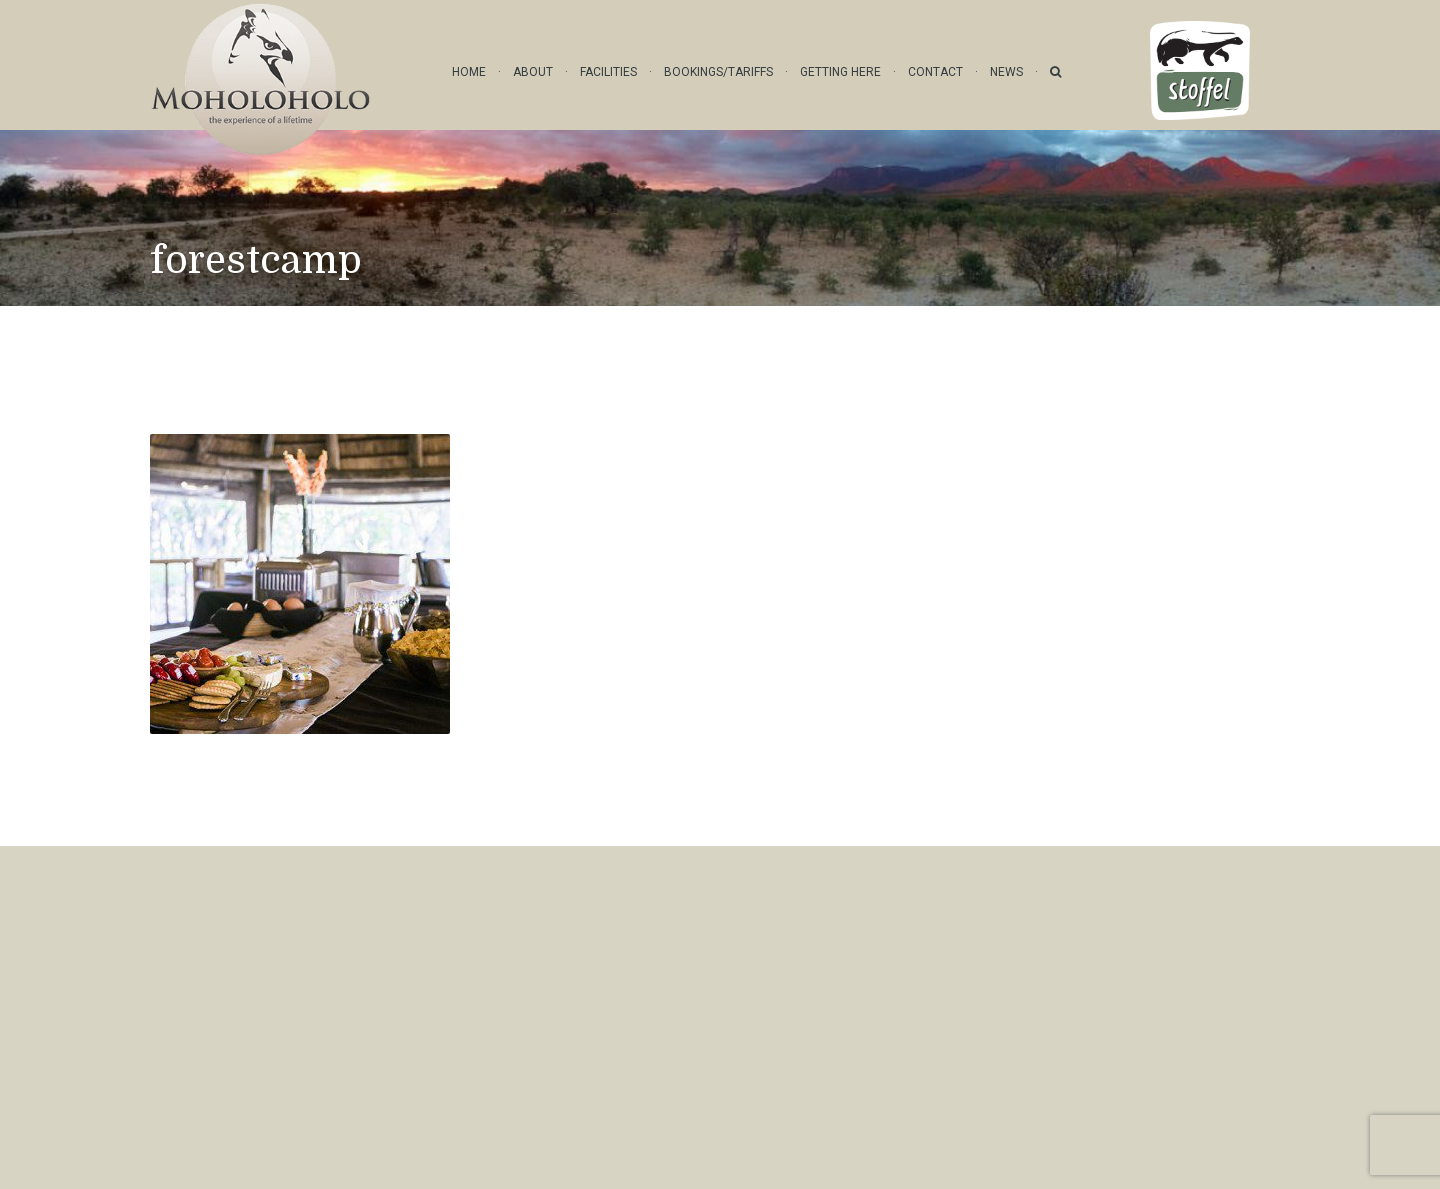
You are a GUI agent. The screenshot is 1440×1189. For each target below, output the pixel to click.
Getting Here (840, 72)
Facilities (608, 72)
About (533, 72)
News (1006, 72)
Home (469, 72)
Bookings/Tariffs (718, 72)
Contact (935, 72)
